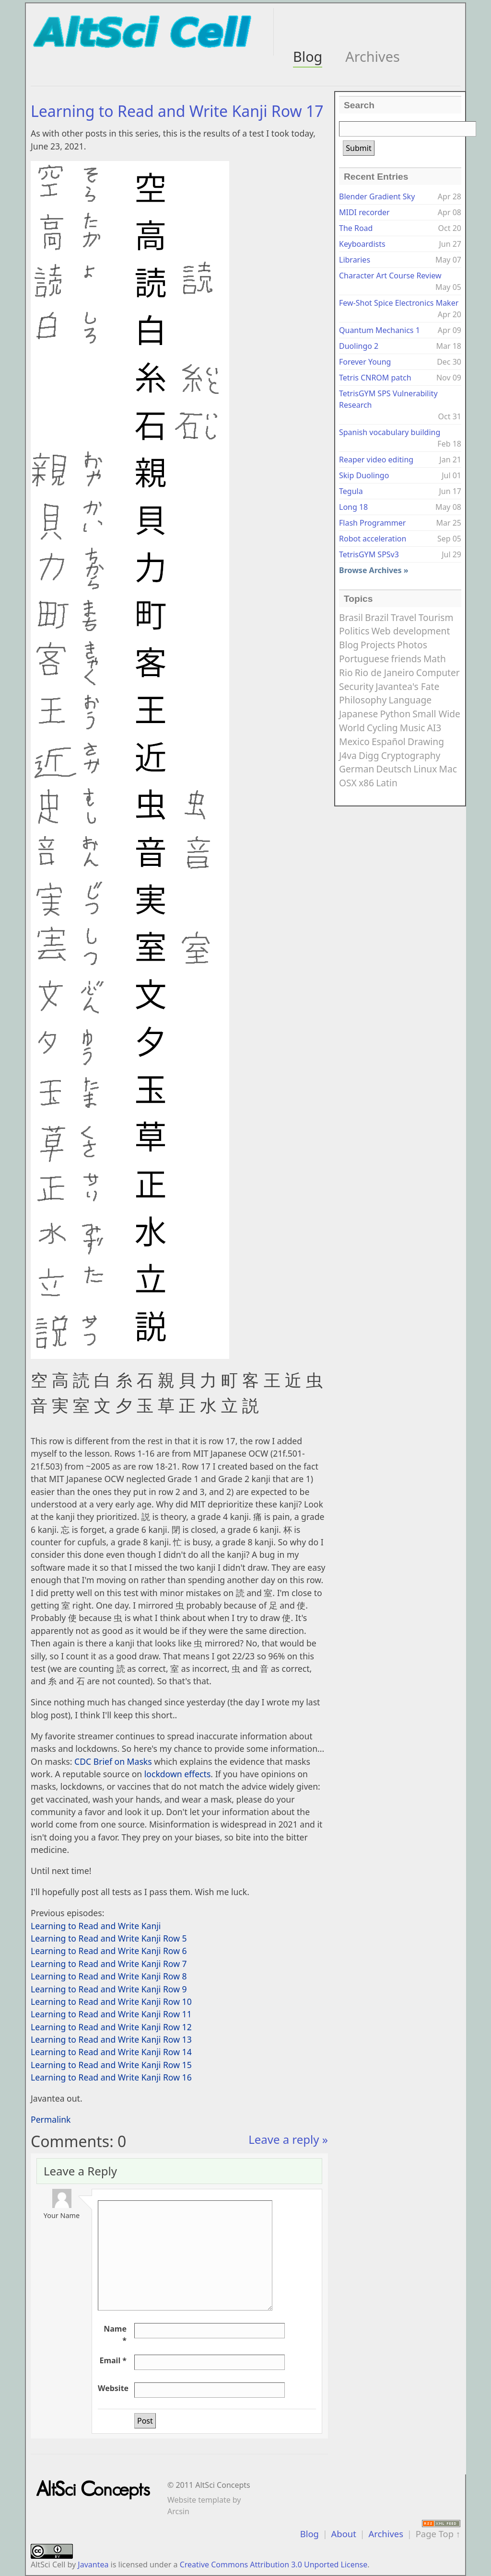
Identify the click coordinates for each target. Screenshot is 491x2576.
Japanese (358, 713)
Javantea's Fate (407, 686)
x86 (366, 782)
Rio (346, 672)
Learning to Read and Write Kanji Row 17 (177, 111)
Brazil (377, 617)
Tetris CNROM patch (375, 377)
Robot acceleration (372, 538)
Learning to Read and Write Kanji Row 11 (111, 2014)
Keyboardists (362, 244)
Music (412, 727)
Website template (199, 2500)
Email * (113, 2360)
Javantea (93, 2564)
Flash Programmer (372, 523)
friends (406, 658)
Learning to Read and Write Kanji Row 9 (109, 1989)
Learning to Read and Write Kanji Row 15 (111, 2064)
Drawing (426, 741)
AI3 (434, 727)
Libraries (354, 259)
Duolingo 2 (358, 346)
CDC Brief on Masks (113, 1761)
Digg (369, 755)
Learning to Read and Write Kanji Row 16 (111, 2077)
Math (434, 658)
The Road (356, 228)
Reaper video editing (376, 459)
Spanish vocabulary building (389, 432)
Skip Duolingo (364, 475)
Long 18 (353, 507)
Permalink (51, 2119)
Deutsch (393, 768)
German (356, 768)
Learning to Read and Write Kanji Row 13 (111, 2039)
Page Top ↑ (438, 2534)
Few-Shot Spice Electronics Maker (398, 303)
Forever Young (365, 361)
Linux (425, 768)
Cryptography (411, 755)
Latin (386, 782)
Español (389, 741)
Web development (411, 630)
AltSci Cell (48, 2564)
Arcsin (178, 2511)
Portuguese (364, 658)
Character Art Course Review (390, 275)
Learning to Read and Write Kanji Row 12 (111, 2027)
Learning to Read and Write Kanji (96, 1926)
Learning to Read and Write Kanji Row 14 (111, 2052)
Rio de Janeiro (384, 672)
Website (113, 2388)
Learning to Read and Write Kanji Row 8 (109, 1976)
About (343, 2534)
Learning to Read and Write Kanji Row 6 (109, 1950)
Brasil (351, 617)
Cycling (382, 727)
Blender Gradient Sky (377, 196)
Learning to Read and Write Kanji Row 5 (109, 1938)
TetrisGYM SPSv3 (369, 554)
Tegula (351, 491)
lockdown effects (177, 1774)
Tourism (436, 617)
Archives (372, 56)
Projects (378, 644)
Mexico (354, 741)
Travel (404, 617)
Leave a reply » (288, 2139)
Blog (307, 56)
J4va (348, 755)
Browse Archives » (374, 570)
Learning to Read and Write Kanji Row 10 (111, 2001)
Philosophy (362, 699)
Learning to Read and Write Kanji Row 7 (109, 1963)
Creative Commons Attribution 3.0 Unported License (274, 2564)
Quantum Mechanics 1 (379, 330)
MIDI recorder (364, 212)
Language (410, 699)
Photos (412, 644)
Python (395, 713)
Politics (354, 630)
